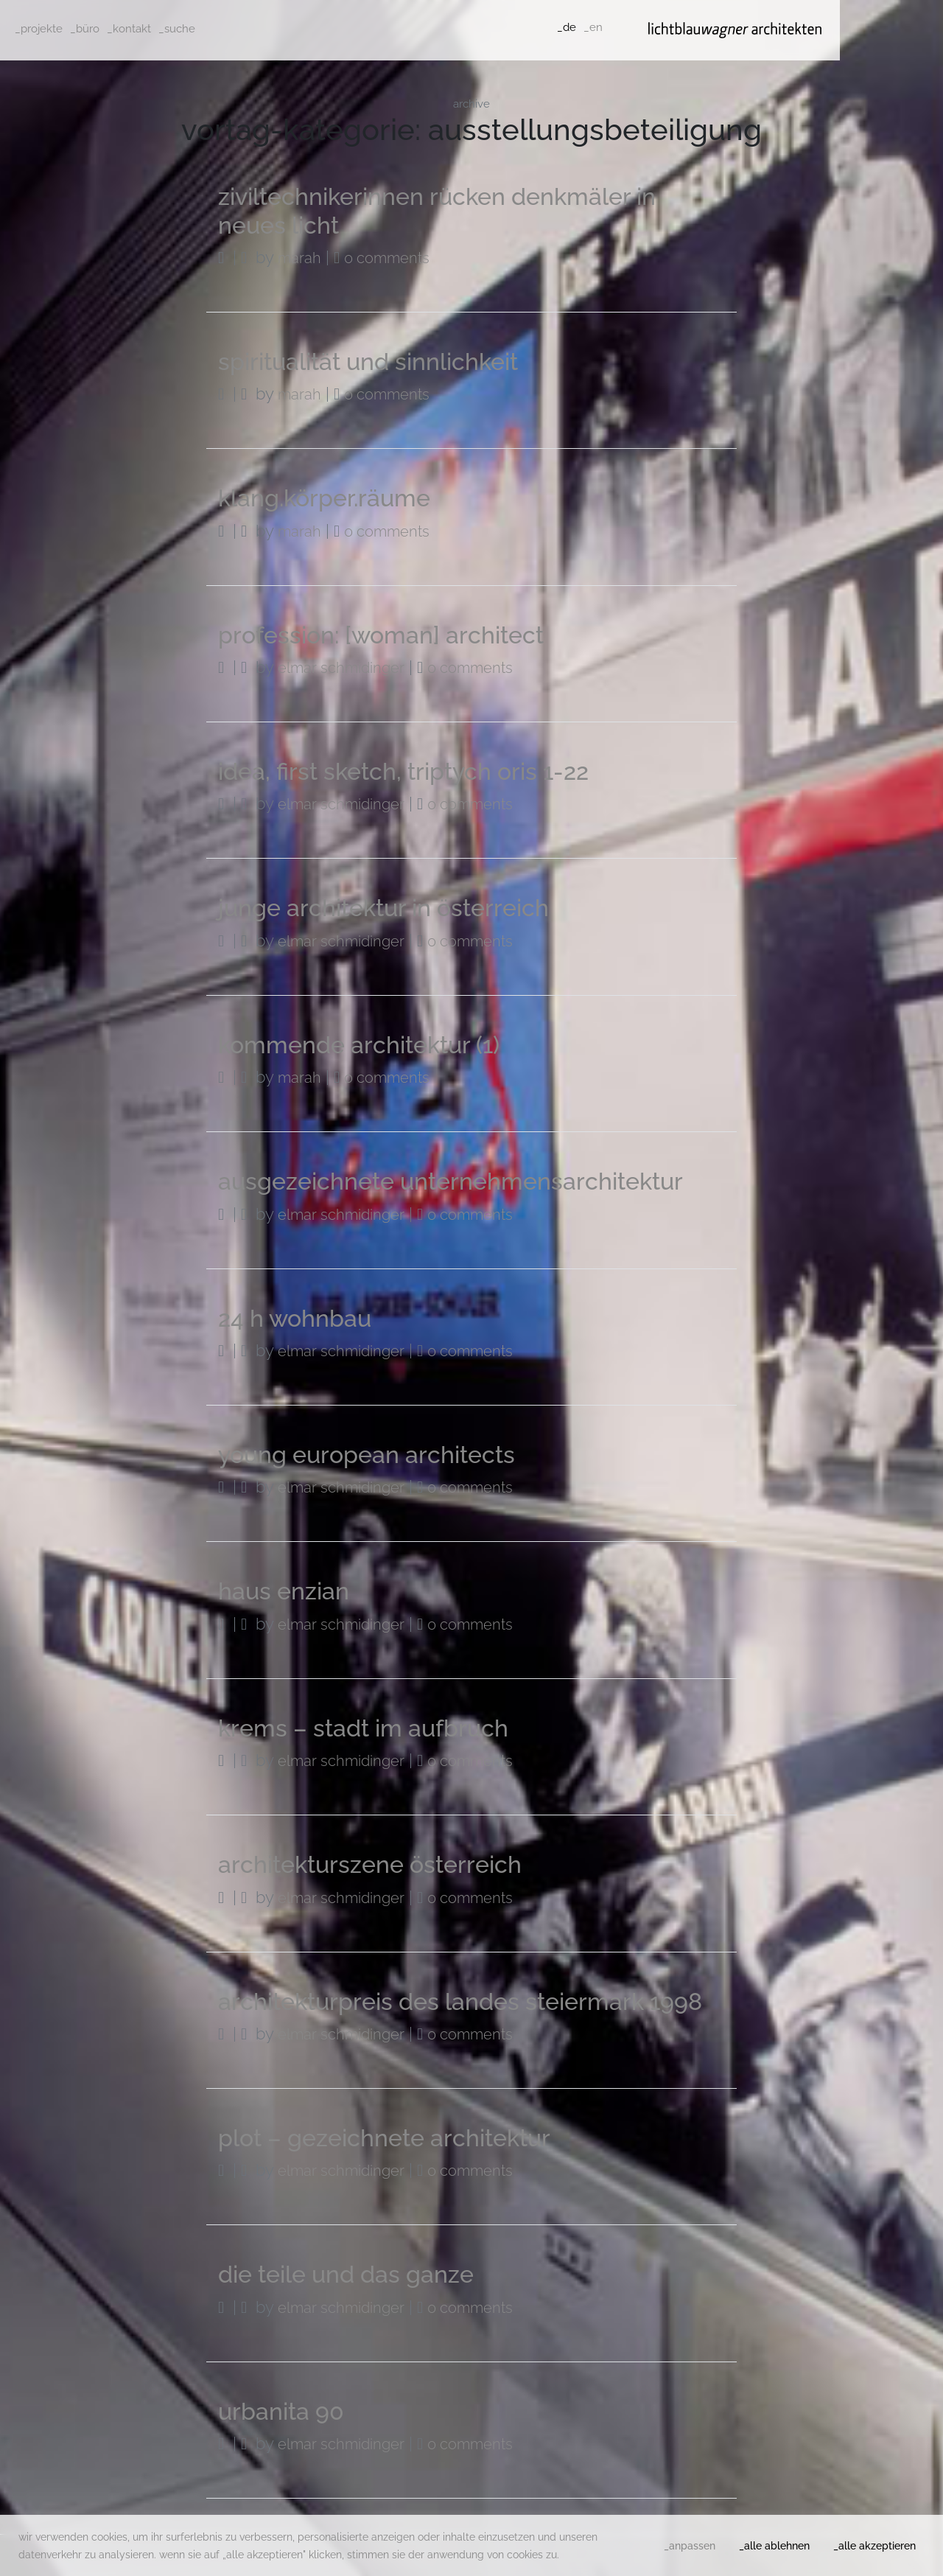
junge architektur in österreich (383, 907)
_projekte (39, 28)
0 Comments (395, 257)
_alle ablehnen (774, 2546)
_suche (176, 28)
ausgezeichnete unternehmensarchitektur (450, 1181)
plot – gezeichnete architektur (384, 2137)
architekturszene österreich (370, 1864)
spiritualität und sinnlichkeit (368, 361)
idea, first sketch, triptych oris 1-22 (403, 771)
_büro (84, 28)
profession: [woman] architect (381, 635)
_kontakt (129, 28)
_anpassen (689, 2546)
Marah (302, 257)
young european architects (366, 1454)
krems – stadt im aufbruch (363, 1728)
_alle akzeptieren (874, 2546)
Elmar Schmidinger (348, 667)
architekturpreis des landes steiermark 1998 (460, 2001)
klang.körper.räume (324, 498)
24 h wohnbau (294, 1318)
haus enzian (283, 1591)
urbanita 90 (281, 2411)
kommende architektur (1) (358, 1044)
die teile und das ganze (346, 2274)
